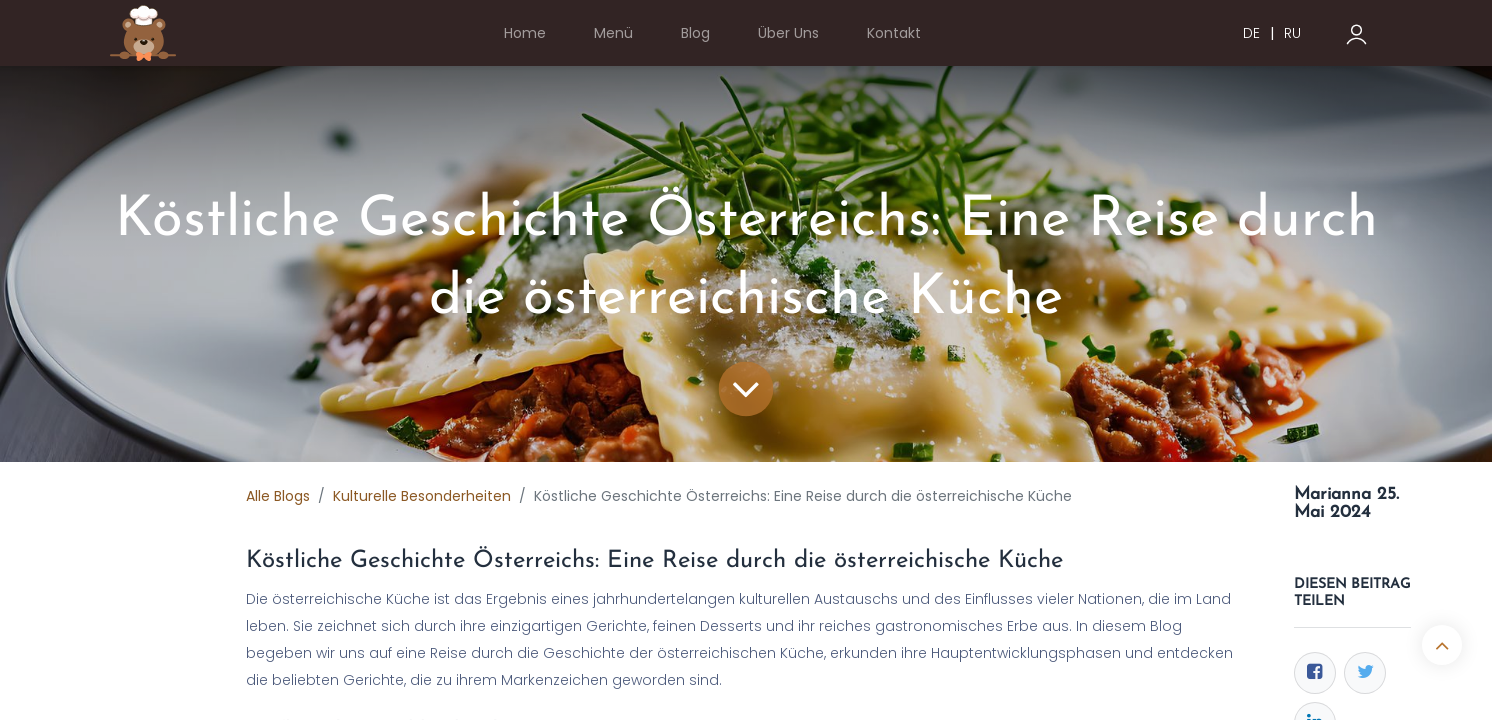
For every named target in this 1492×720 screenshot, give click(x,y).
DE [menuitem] (1251, 33)
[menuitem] (525, 33)
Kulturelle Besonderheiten (422, 496)
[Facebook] (1315, 673)
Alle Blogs (278, 496)
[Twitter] (1365, 673)
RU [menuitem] (1292, 33)
